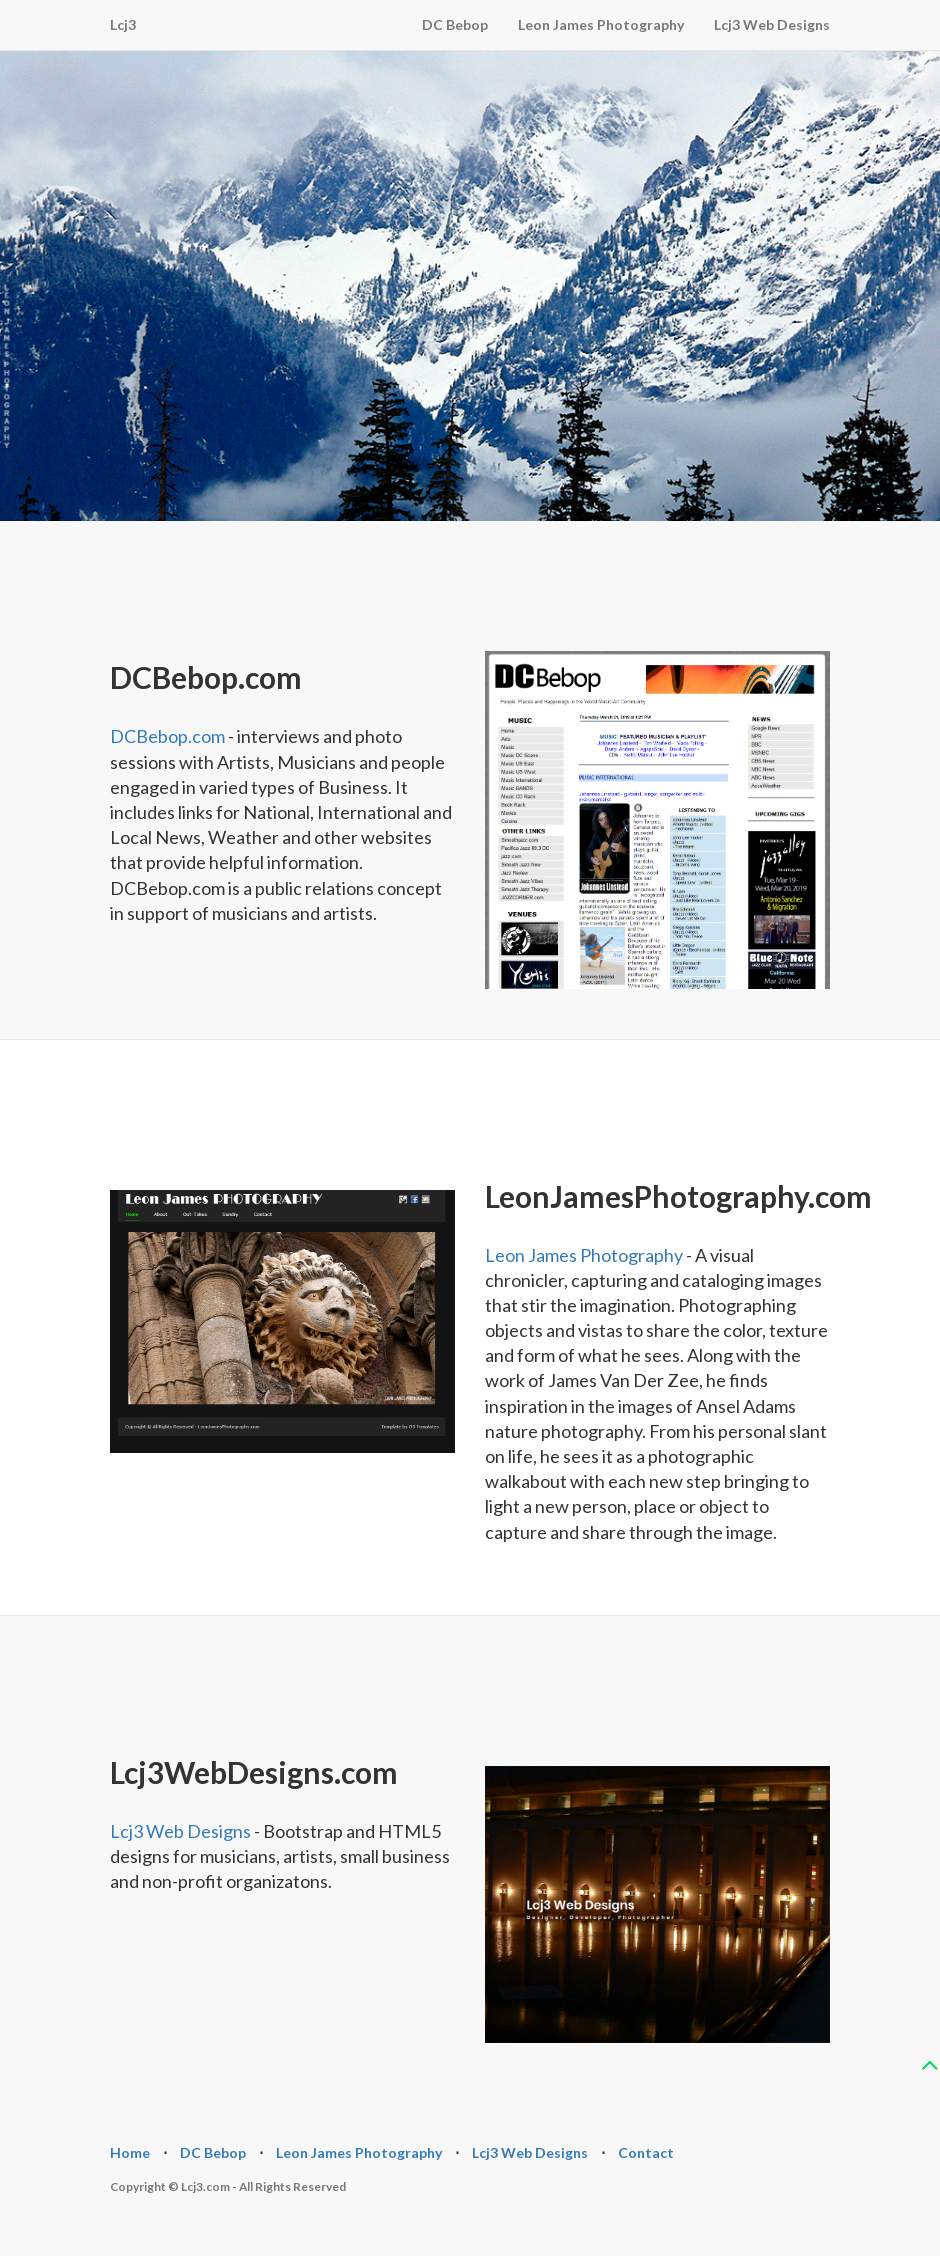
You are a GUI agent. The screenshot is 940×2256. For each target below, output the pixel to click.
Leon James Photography (601, 24)
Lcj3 (123, 24)
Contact (646, 2152)
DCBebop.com (167, 736)
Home (130, 2152)
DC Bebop (455, 24)
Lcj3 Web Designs (772, 24)
